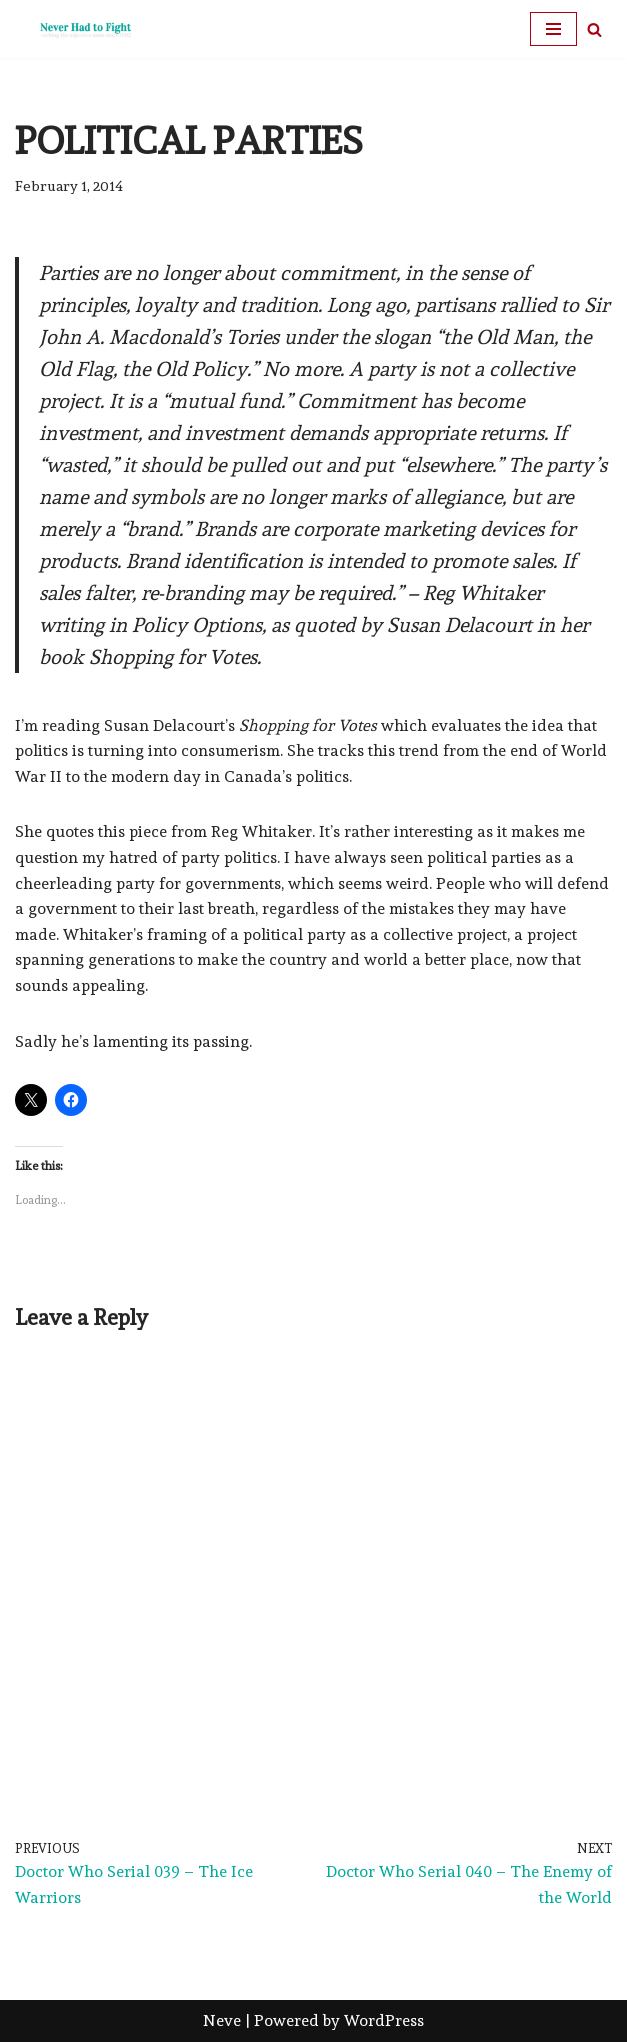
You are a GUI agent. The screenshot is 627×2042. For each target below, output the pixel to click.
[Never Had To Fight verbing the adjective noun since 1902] (75, 29)
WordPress (384, 2020)
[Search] (594, 29)
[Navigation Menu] (553, 29)
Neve (222, 2020)
